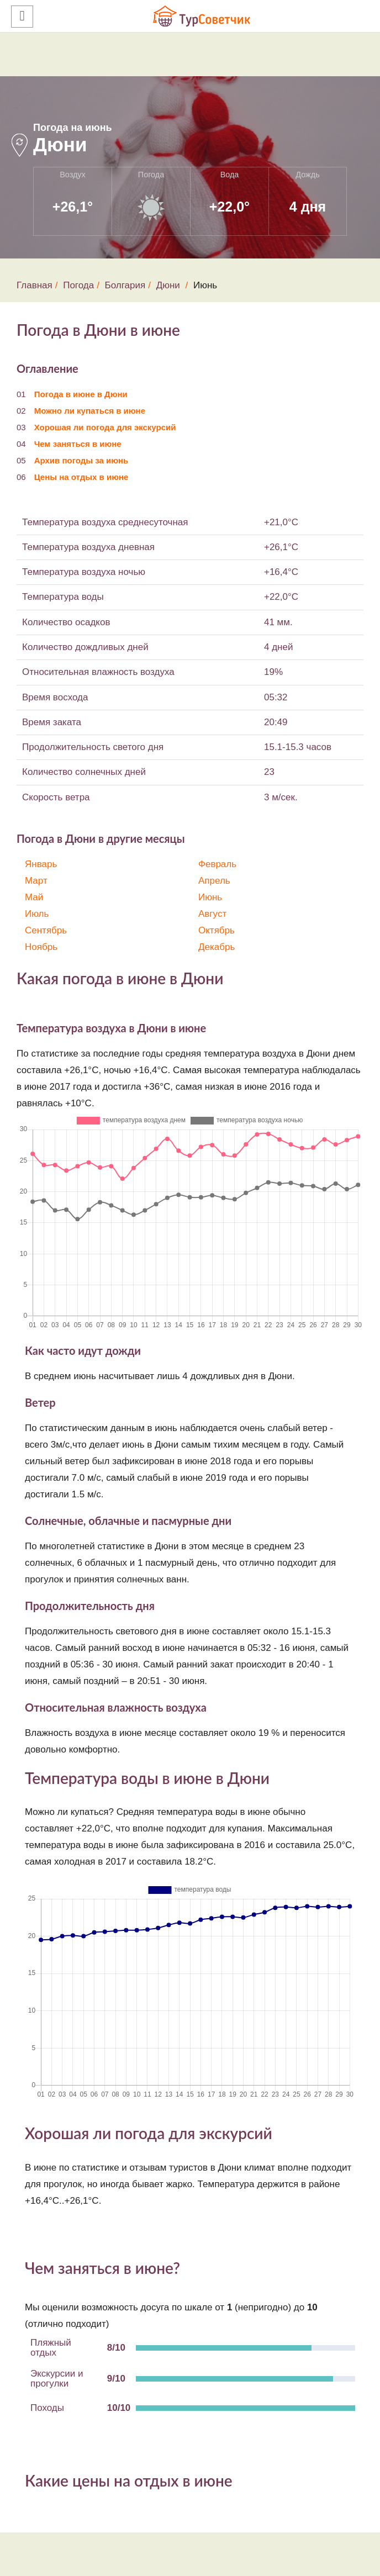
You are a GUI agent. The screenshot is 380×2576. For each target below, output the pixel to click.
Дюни (168, 285)
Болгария (125, 285)
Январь (41, 864)
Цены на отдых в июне (81, 477)
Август (212, 914)
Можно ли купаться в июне (89, 410)
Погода (78, 285)
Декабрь (216, 947)
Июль (37, 914)
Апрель (214, 880)
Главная (34, 285)
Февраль (217, 864)
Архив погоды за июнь (81, 460)
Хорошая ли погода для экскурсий (105, 427)
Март (36, 880)
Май (34, 897)
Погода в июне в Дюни (81, 394)
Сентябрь (46, 930)
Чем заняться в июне (78, 443)
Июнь (210, 897)
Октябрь (216, 930)
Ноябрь (41, 947)
